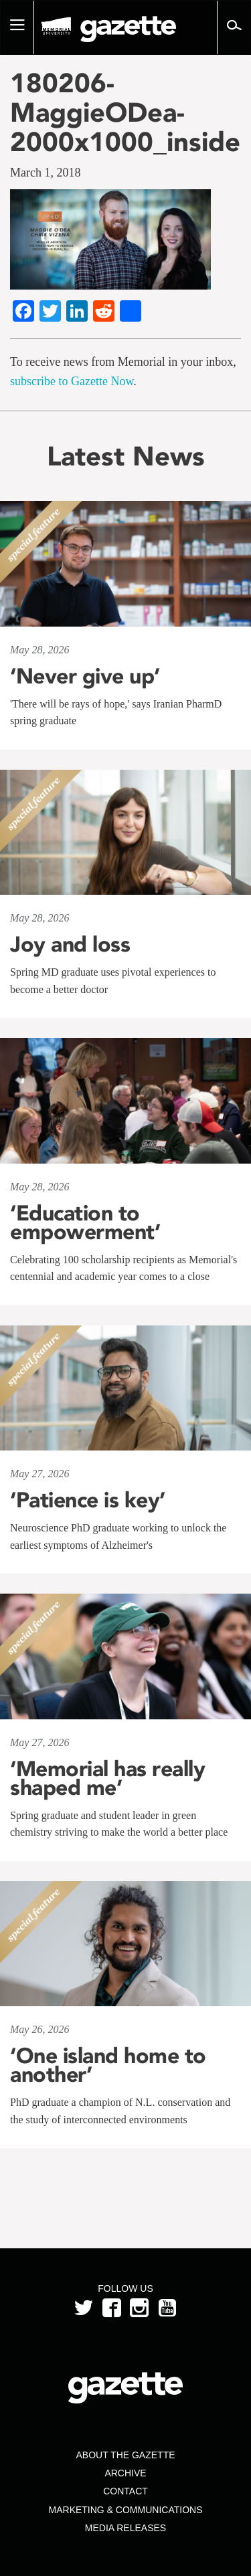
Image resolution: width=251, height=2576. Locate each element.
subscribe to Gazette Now (71, 381)
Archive (125, 2473)
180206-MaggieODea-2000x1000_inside (125, 112)
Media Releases (125, 2528)
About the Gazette (125, 2455)
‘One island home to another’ (108, 2065)
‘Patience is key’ (87, 1500)
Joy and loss (70, 944)
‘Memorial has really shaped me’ (107, 1778)
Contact (125, 2491)
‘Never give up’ (85, 676)
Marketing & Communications (126, 2509)
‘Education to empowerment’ (85, 1222)
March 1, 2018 (45, 172)
